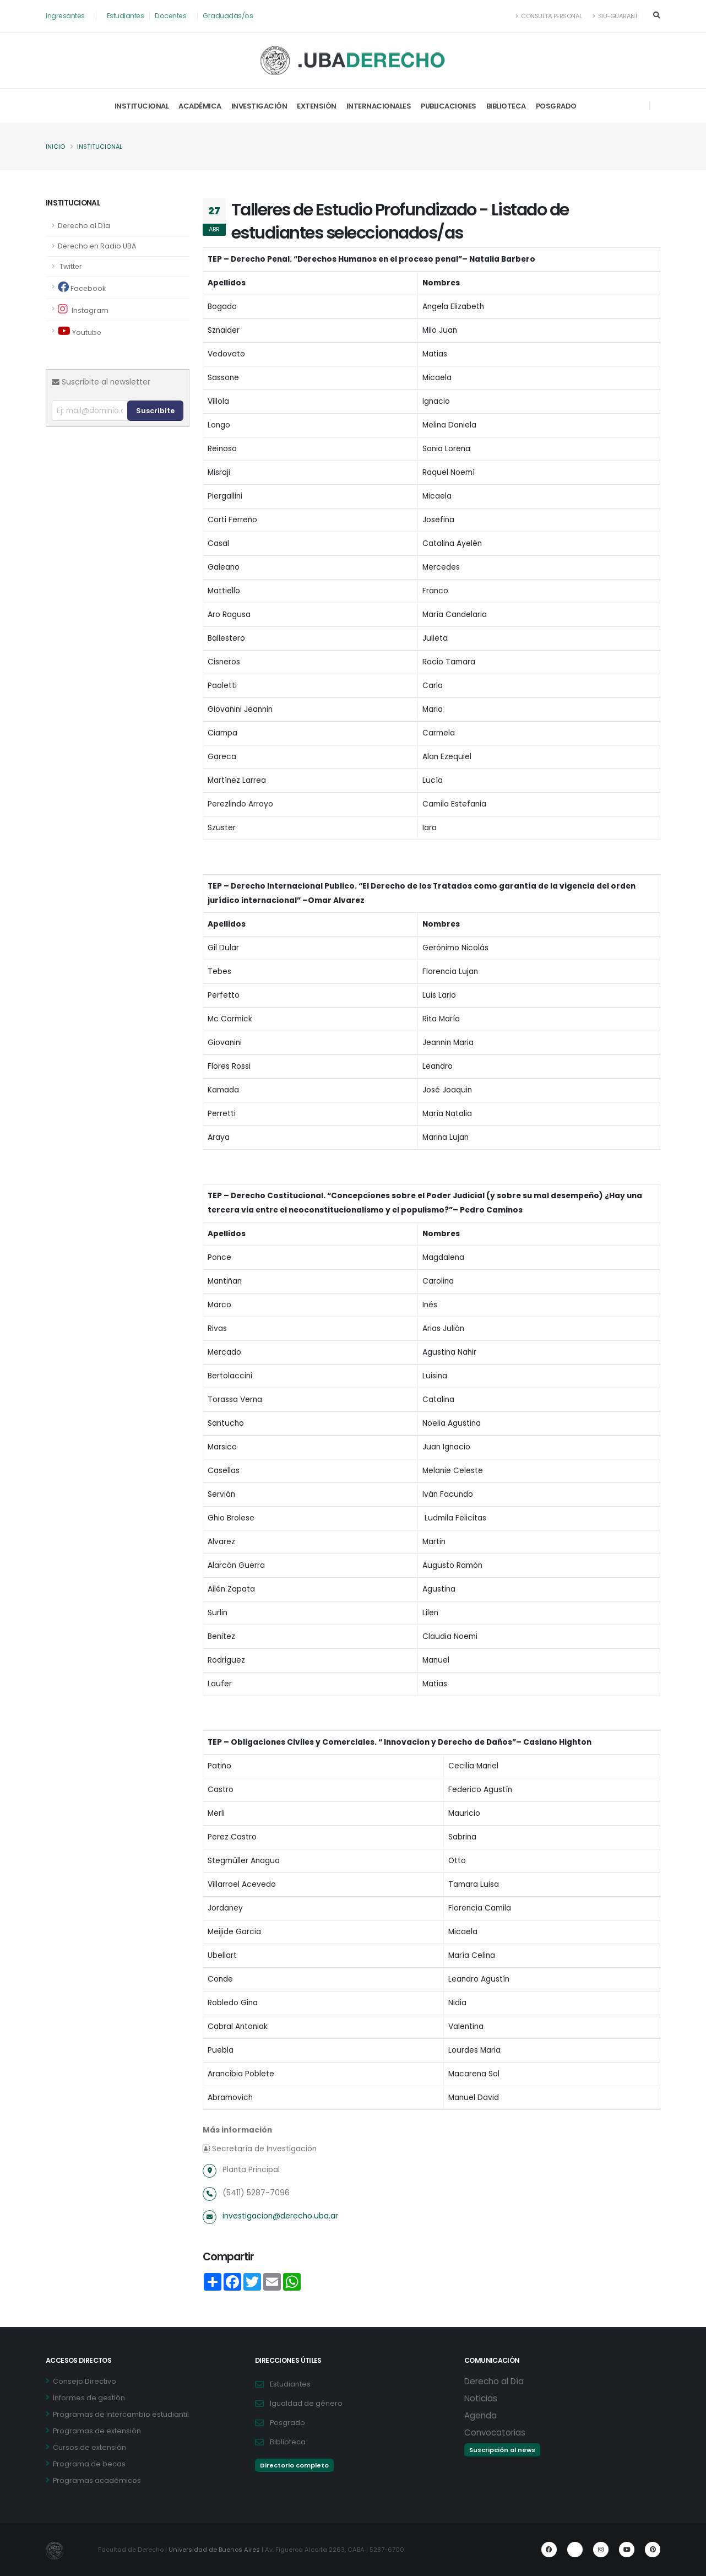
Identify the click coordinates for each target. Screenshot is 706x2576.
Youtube (80, 331)
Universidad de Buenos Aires (215, 2549)
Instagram (83, 309)
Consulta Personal (548, 16)
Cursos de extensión (89, 2447)
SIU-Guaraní (614, 16)
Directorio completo (294, 2465)
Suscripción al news (502, 2449)
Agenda (480, 2415)
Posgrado (556, 106)
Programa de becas (89, 2464)
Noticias (480, 2398)
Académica (199, 106)
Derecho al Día (84, 225)
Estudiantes (127, 15)
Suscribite (155, 410)
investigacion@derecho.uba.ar (281, 2216)
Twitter (70, 266)
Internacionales (378, 106)
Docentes (172, 15)
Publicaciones (448, 106)
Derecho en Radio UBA (98, 246)
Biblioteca (506, 106)
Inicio (55, 147)
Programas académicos (97, 2480)
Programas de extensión (97, 2431)
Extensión (316, 106)
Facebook (82, 287)
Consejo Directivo (84, 2381)
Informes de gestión (89, 2397)
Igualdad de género (306, 2403)
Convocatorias (494, 2432)
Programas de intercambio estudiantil (121, 2414)
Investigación (259, 106)
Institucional (142, 106)
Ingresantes (66, 15)
